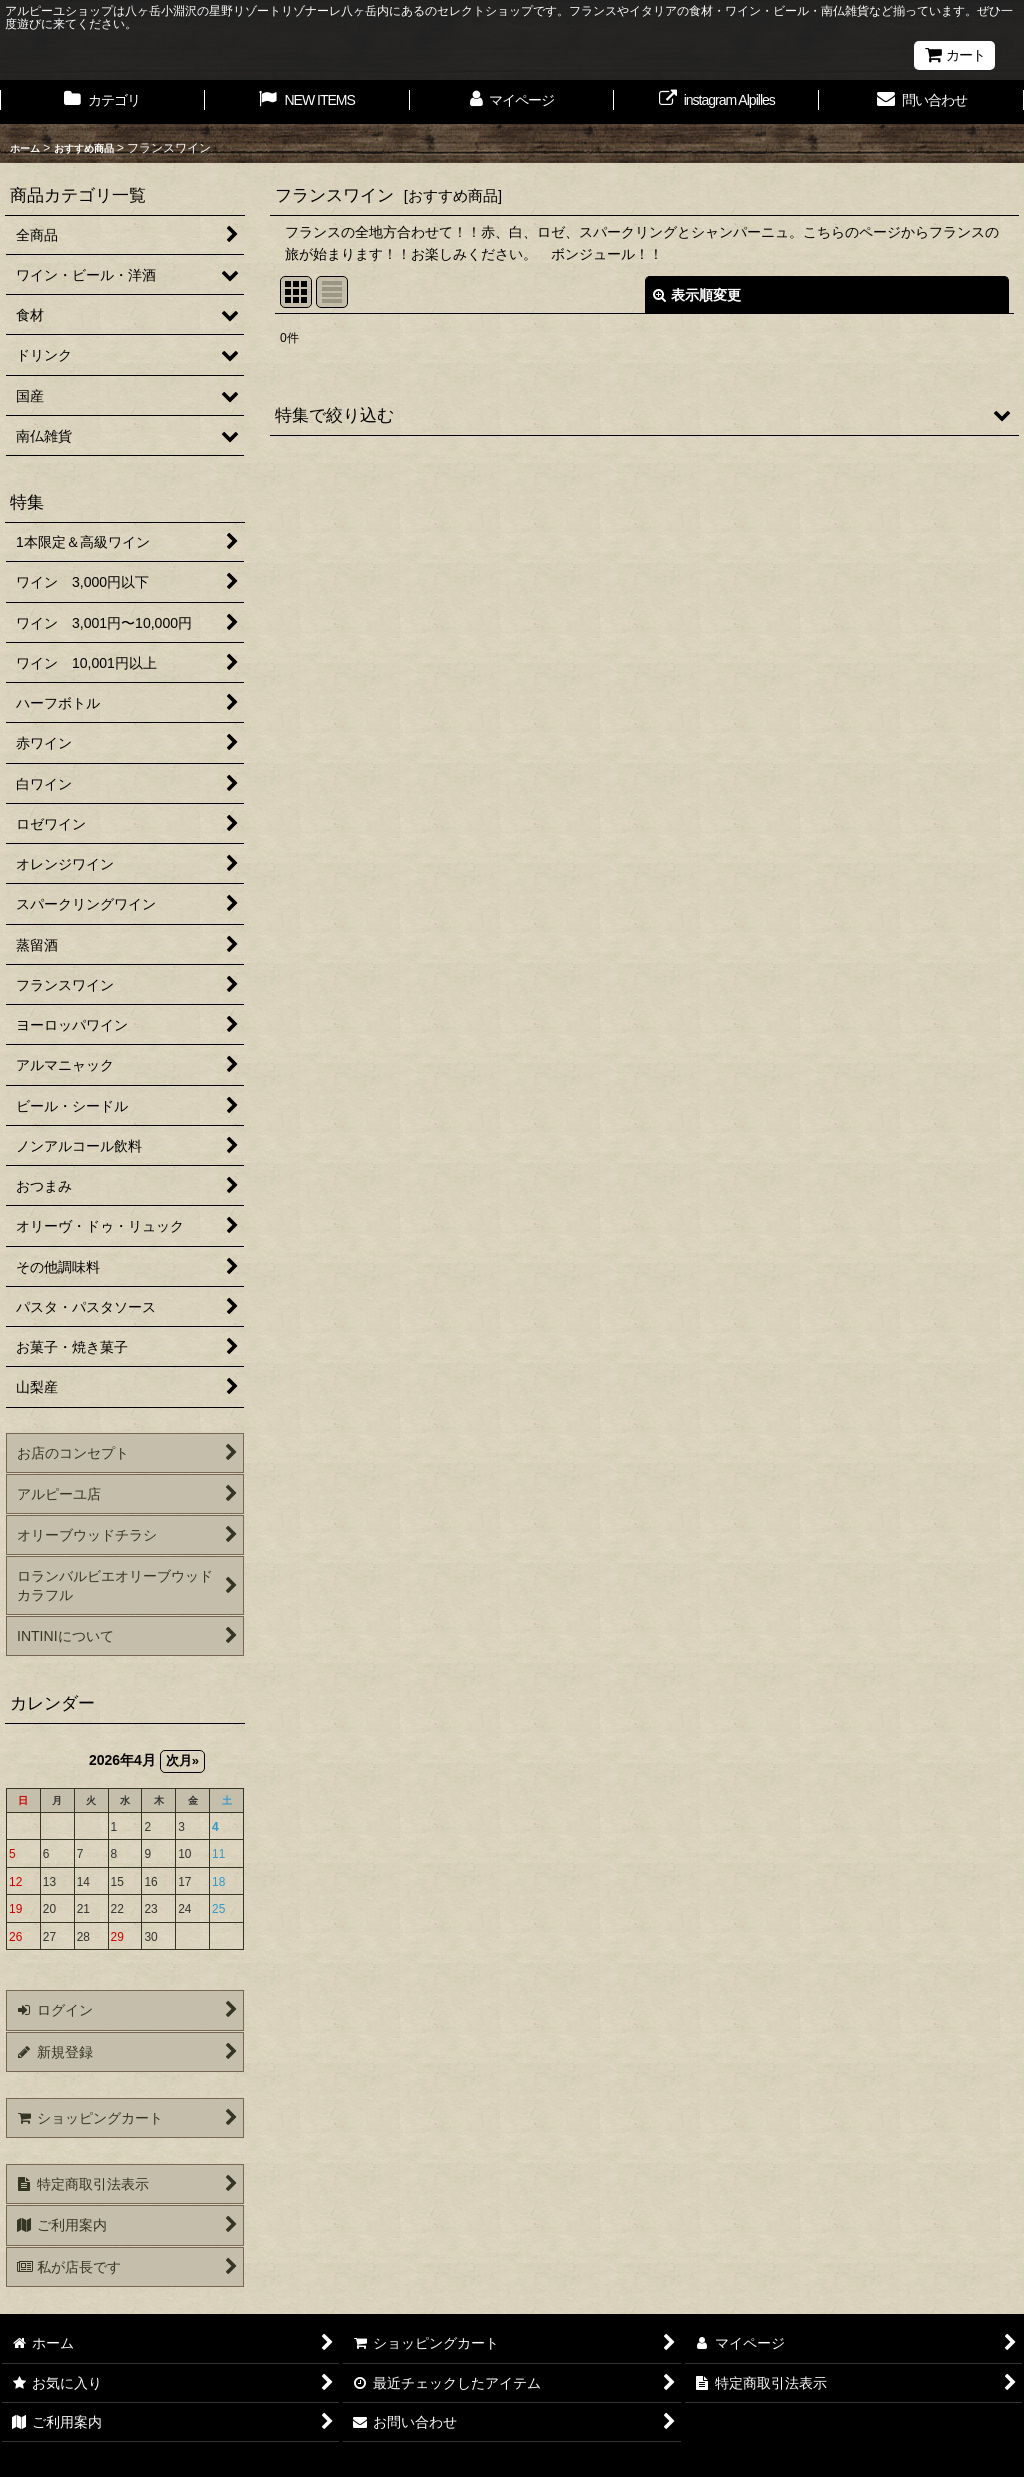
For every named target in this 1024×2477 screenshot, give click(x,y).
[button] (644, 415)
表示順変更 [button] (697, 295)
